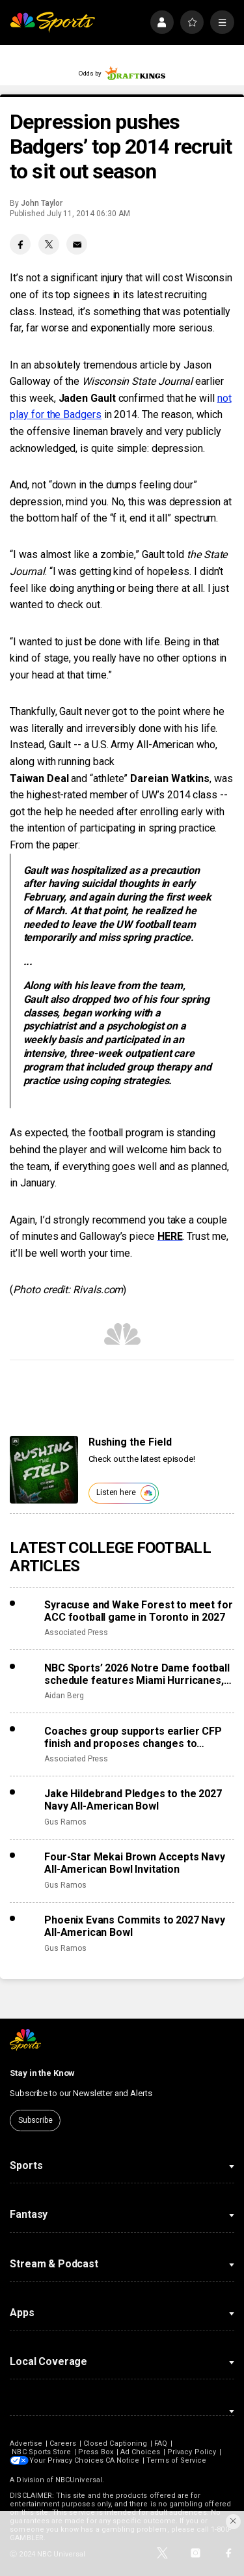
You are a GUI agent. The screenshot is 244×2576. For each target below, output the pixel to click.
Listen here (126, 1492)
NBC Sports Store (41, 2452)
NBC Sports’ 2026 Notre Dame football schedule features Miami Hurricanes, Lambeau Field (136, 1674)
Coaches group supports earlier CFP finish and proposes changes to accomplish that (133, 1737)
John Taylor (41, 203)
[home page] (52, 22)
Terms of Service (178, 2460)
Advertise (26, 2443)
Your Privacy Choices (68, 2460)
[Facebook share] (20, 244)
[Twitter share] (48, 244)
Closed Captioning (115, 2443)
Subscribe (35, 2120)
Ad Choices (140, 2452)
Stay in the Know (42, 2073)
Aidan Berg (63, 1695)
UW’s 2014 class (179, 795)
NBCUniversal (78, 2480)
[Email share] (76, 244)
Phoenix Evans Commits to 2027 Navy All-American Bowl (134, 1926)
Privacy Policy (191, 2452)
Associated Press (76, 1632)
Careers (62, 2443)
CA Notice (124, 2460)
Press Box (95, 2452)
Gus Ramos (65, 1822)
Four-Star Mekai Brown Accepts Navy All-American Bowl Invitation (134, 1863)
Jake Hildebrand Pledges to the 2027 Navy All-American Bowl (132, 1799)
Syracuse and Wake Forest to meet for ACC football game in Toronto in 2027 (138, 1611)
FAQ (160, 2443)
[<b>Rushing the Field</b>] (44, 1470)
